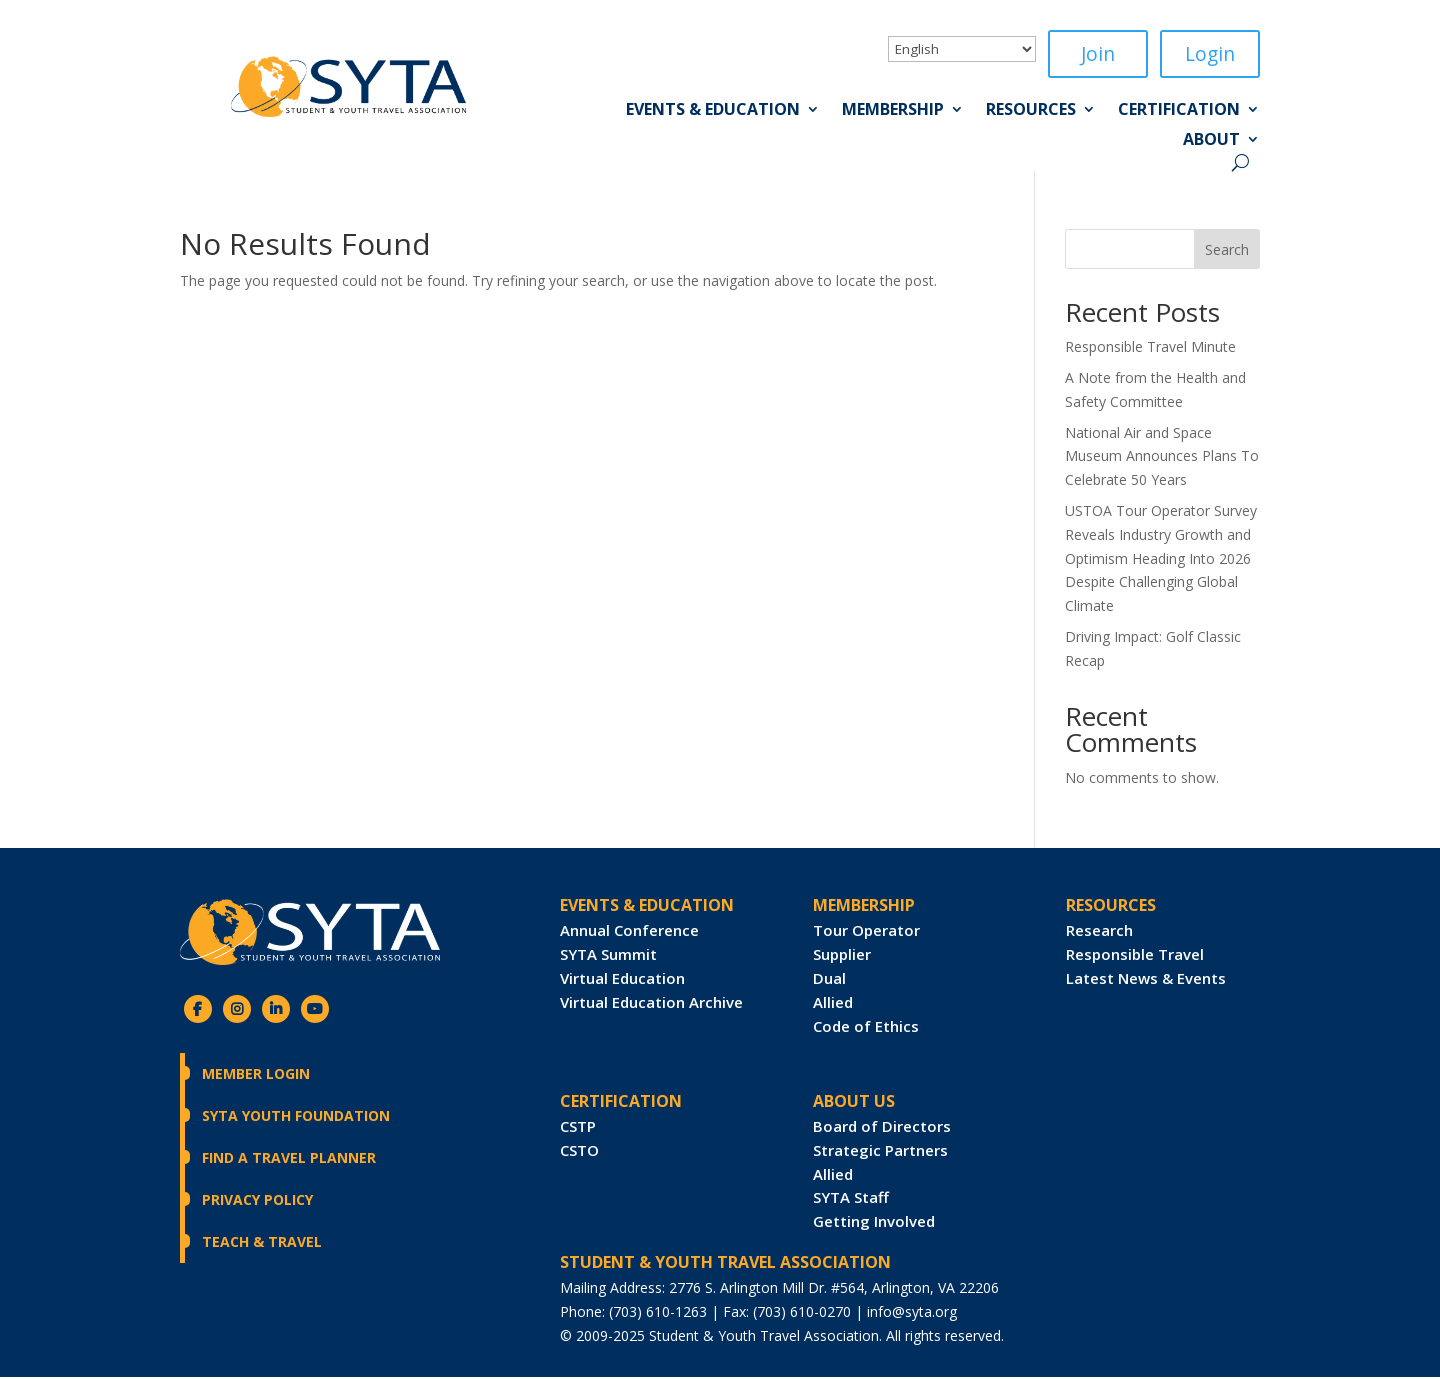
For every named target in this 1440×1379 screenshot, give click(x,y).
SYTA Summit (608, 956)
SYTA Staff (851, 1199)
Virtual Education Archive (651, 1004)
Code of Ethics (866, 1028)
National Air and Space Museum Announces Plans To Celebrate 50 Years (1162, 458)
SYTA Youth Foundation (296, 1117)
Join (1098, 54)
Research (1099, 932)
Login (1209, 54)
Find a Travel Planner (289, 1159)
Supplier (842, 956)
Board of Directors (882, 1128)
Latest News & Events (1146, 980)
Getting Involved (874, 1223)
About (1211, 143)
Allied (833, 1004)
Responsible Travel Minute (1150, 348)
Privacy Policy (257, 1201)
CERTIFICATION (621, 1103)
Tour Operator (866, 932)
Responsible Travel (1135, 956)
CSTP (578, 1128)
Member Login (256, 1075)
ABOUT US (854, 1103)
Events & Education (713, 113)
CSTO (579, 1152)
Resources (1031, 113)
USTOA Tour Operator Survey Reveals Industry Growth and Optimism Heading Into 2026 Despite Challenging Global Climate (1161, 560)
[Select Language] (962, 49)
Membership (893, 113)
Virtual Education (622, 980)
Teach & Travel (262, 1243)
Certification (1179, 113)
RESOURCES (1111, 907)
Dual (829, 980)
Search (1227, 251)
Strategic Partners (880, 1152)
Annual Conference (629, 932)
